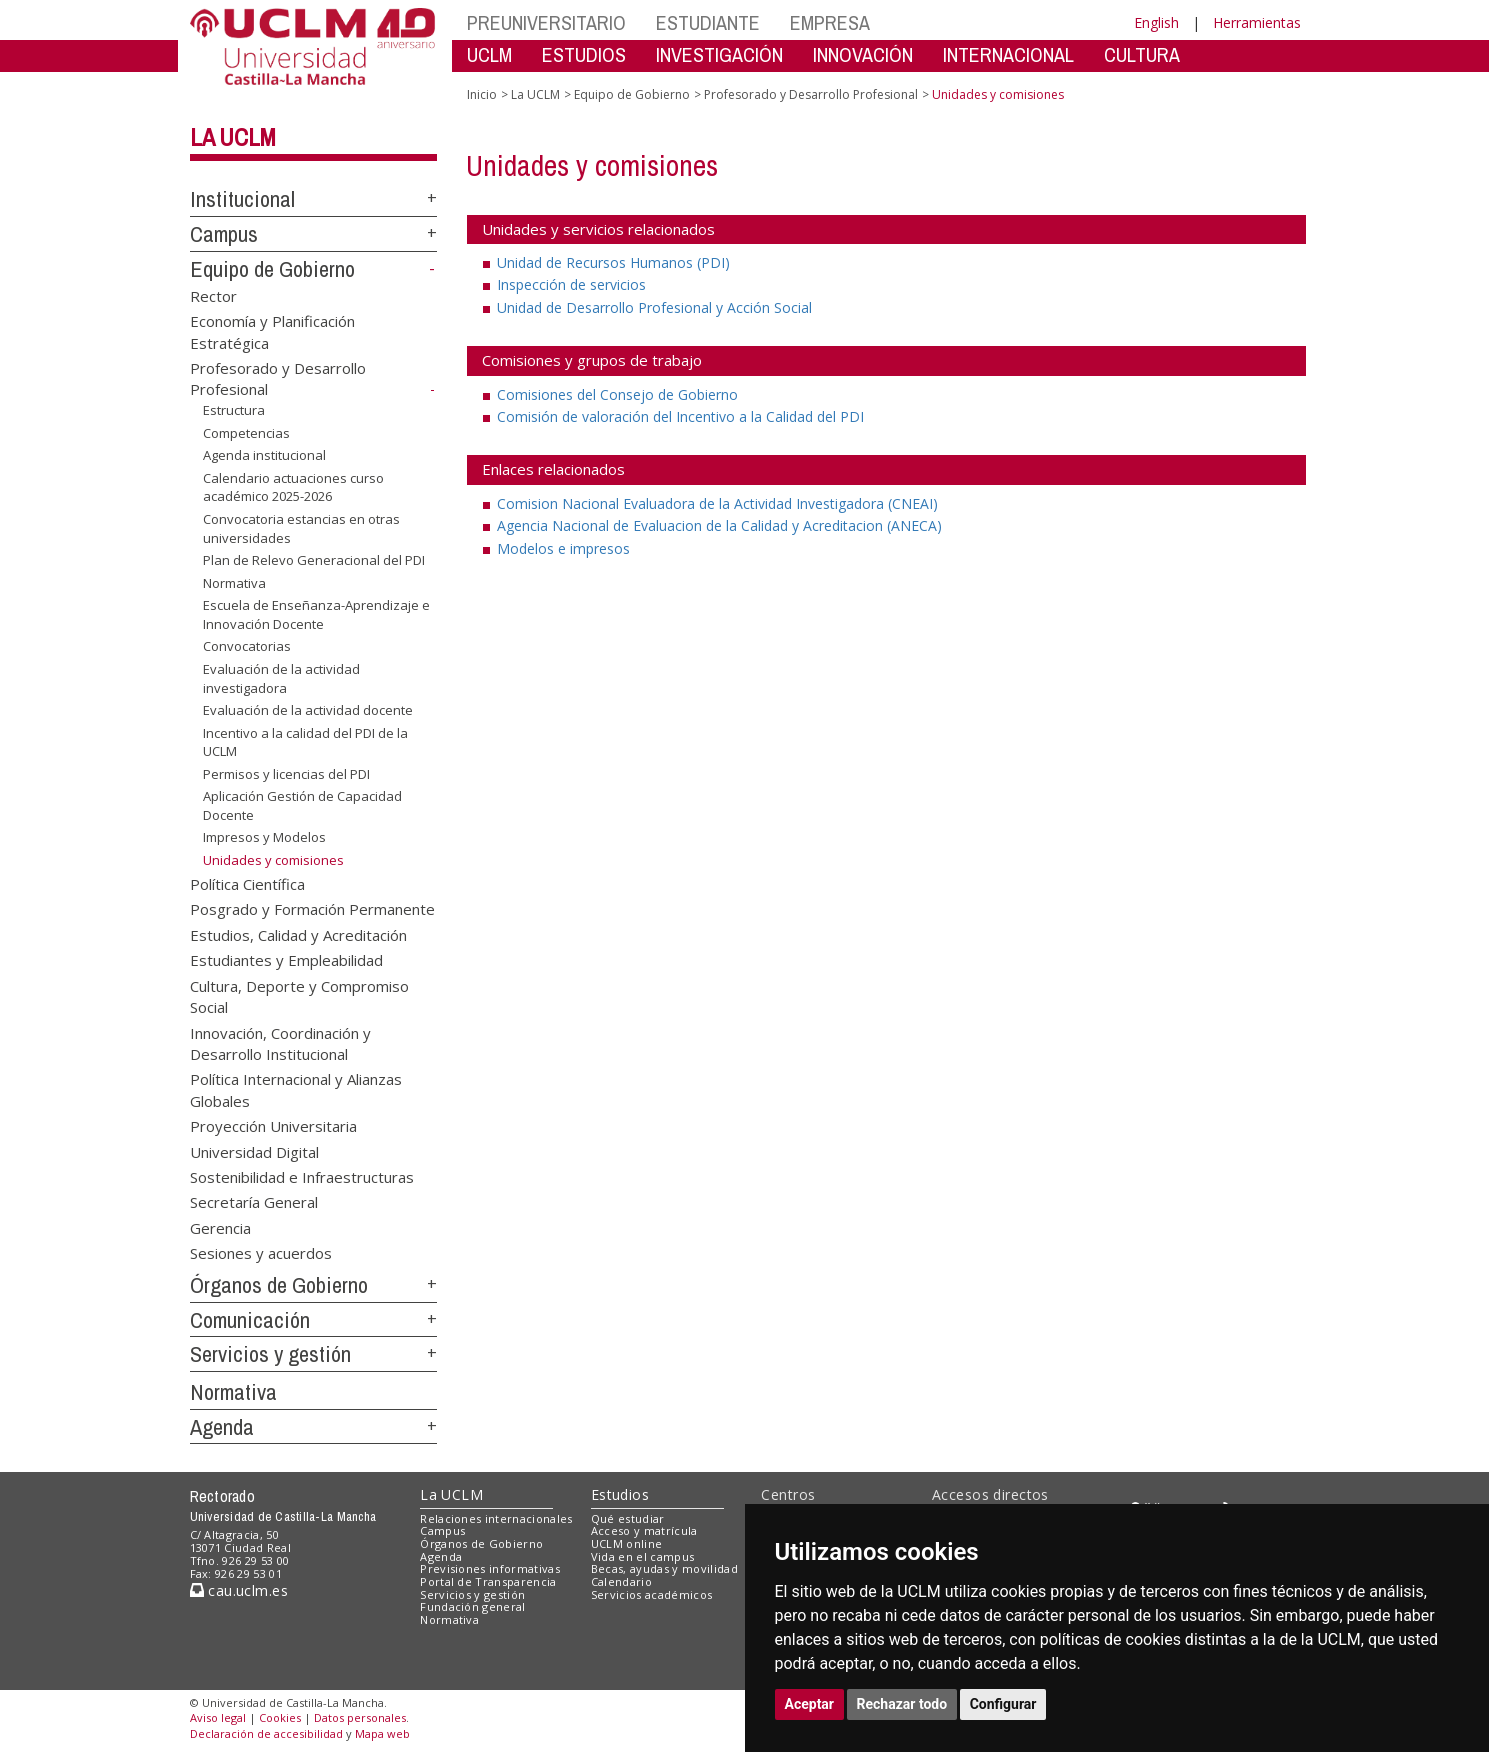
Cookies (280, 1717)
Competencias (246, 433)
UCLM (489, 54)
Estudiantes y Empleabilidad (286, 960)
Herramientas (1257, 22)
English (1156, 22)
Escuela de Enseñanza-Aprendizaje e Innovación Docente (316, 614)
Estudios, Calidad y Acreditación (298, 934)
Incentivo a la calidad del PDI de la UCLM (305, 742)
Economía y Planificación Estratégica (272, 331)
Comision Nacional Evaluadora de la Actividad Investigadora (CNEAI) (717, 503)
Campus (224, 234)
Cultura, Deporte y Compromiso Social (299, 995)
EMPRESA (830, 22)
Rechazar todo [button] (902, 1704)
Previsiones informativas (490, 1568)
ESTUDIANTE (708, 22)
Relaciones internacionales (496, 1518)
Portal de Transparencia (488, 1581)
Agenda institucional (264, 455)
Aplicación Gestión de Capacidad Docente (302, 805)
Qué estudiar (628, 1518)
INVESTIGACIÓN (719, 54)
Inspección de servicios (571, 284)
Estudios (620, 1494)
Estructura (234, 410)
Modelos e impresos (563, 548)
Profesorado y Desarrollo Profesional (811, 94)
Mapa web (382, 1733)
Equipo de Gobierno (272, 269)
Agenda (222, 1427)
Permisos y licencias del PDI (286, 774)
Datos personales (360, 1717)
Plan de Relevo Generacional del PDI (314, 560)
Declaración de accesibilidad (266, 1733)
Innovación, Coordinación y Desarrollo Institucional (280, 1042)
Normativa (234, 583)
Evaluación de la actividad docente (308, 710)
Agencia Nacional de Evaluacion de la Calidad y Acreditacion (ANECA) (719, 525)
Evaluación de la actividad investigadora (281, 678)
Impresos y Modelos (264, 837)
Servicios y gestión (270, 1354)
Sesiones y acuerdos (261, 1253)
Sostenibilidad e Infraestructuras (302, 1177)
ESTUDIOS (584, 54)
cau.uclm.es (239, 1590)
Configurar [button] (1003, 1704)
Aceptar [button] (810, 1704)
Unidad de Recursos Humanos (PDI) (613, 262)
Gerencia (220, 1227)
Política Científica (247, 883)
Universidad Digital (254, 1151)
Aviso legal (218, 1717)
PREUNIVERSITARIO (546, 22)
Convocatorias (247, 646)
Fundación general (473, 1606)
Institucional (242, 199)
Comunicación (250, 1320)
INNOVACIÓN (863, 54)
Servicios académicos (652, 1594)
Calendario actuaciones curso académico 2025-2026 (293, 487)
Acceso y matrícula (644, 1530)
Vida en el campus (643, 1556)
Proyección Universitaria (273, 1126)
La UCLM (233, 137)
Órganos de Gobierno (279, 1285)
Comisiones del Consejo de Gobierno (617, 394)
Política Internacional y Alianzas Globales (296, 1089)
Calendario (621, 1581)
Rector (213, 295)
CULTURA (1142, 54)
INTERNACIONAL (1008, 54)
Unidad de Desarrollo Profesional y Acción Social (654, 307)
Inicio (482, 94)
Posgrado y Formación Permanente (312, 909)
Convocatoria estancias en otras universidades (301, 528)
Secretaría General (254, 1202)
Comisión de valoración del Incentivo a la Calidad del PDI (680, 416)
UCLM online (627, 1543)
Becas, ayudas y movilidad (664, 1568)
